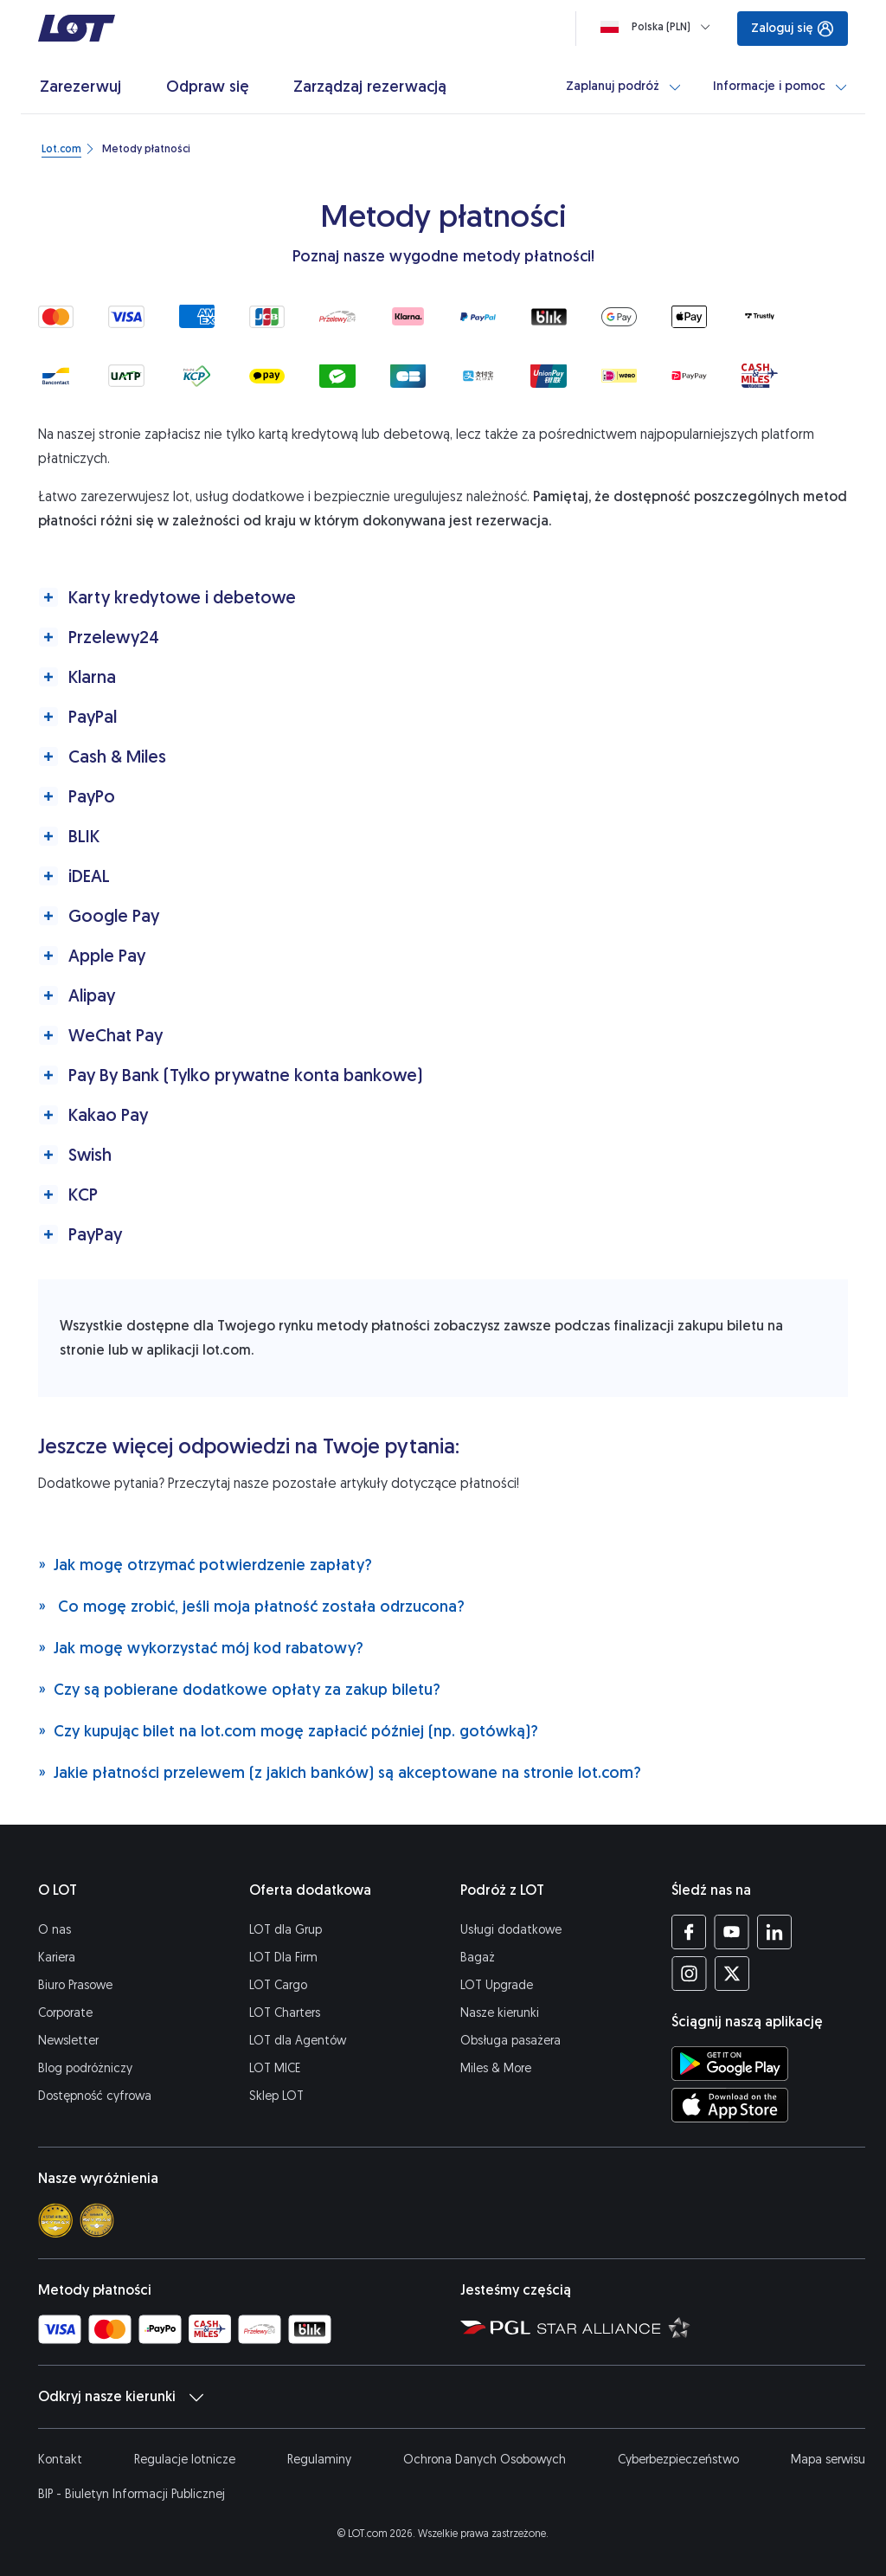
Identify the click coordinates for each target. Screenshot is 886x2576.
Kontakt (60, 2459)
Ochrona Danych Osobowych (484, 2459)
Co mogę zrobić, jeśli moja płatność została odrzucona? (251, 1606)
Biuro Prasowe (75, 1985)
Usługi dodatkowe (511, 1929)
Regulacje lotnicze (184, 2459)
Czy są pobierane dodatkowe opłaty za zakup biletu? (239, 1689)
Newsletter (68, 2040)
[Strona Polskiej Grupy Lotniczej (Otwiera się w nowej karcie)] (495, 2327)
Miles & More (495, 2068)
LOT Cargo (278, 1985)
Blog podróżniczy (85, 2068)
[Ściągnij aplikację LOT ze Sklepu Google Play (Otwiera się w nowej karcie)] (729, 2063)
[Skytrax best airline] (97, 2220)
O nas (54, 1929)
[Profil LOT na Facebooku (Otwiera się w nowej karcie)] (689, 1932)
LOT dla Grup (285, 1929)
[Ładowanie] (659, 26)
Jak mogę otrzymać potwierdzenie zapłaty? (205, 1565)
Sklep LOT (276, 2096)
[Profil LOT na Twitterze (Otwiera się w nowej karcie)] (731, 1973)
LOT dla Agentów (297, 2040)
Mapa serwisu (828, 2459)
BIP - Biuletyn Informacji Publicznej (131, 2494)
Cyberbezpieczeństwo (678, 2459)
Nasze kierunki (499, 2013)
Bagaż (477, 1957)
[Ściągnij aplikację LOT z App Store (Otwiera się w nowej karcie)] (729, 2105)
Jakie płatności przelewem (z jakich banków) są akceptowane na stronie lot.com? (339, 1772)
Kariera (56, 1957)
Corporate (65, 2013)
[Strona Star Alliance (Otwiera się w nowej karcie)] (613, 2327)
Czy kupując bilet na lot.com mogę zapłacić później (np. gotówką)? (288, 1731)
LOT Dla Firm (283, 1957)
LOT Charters (284, 2013)
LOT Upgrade (496, 1985)
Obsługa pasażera (510, 2040)
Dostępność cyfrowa (94, 2096)
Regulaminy (319, 2459)
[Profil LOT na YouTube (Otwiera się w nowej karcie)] (731, 1932)
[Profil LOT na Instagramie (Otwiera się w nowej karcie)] (689, 1973)
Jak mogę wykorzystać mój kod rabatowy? (200, 1648)
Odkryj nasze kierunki (120, 2396)
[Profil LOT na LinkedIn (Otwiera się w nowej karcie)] (774, 1932)
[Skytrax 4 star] (55, 2220)
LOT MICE (274, 2068)
